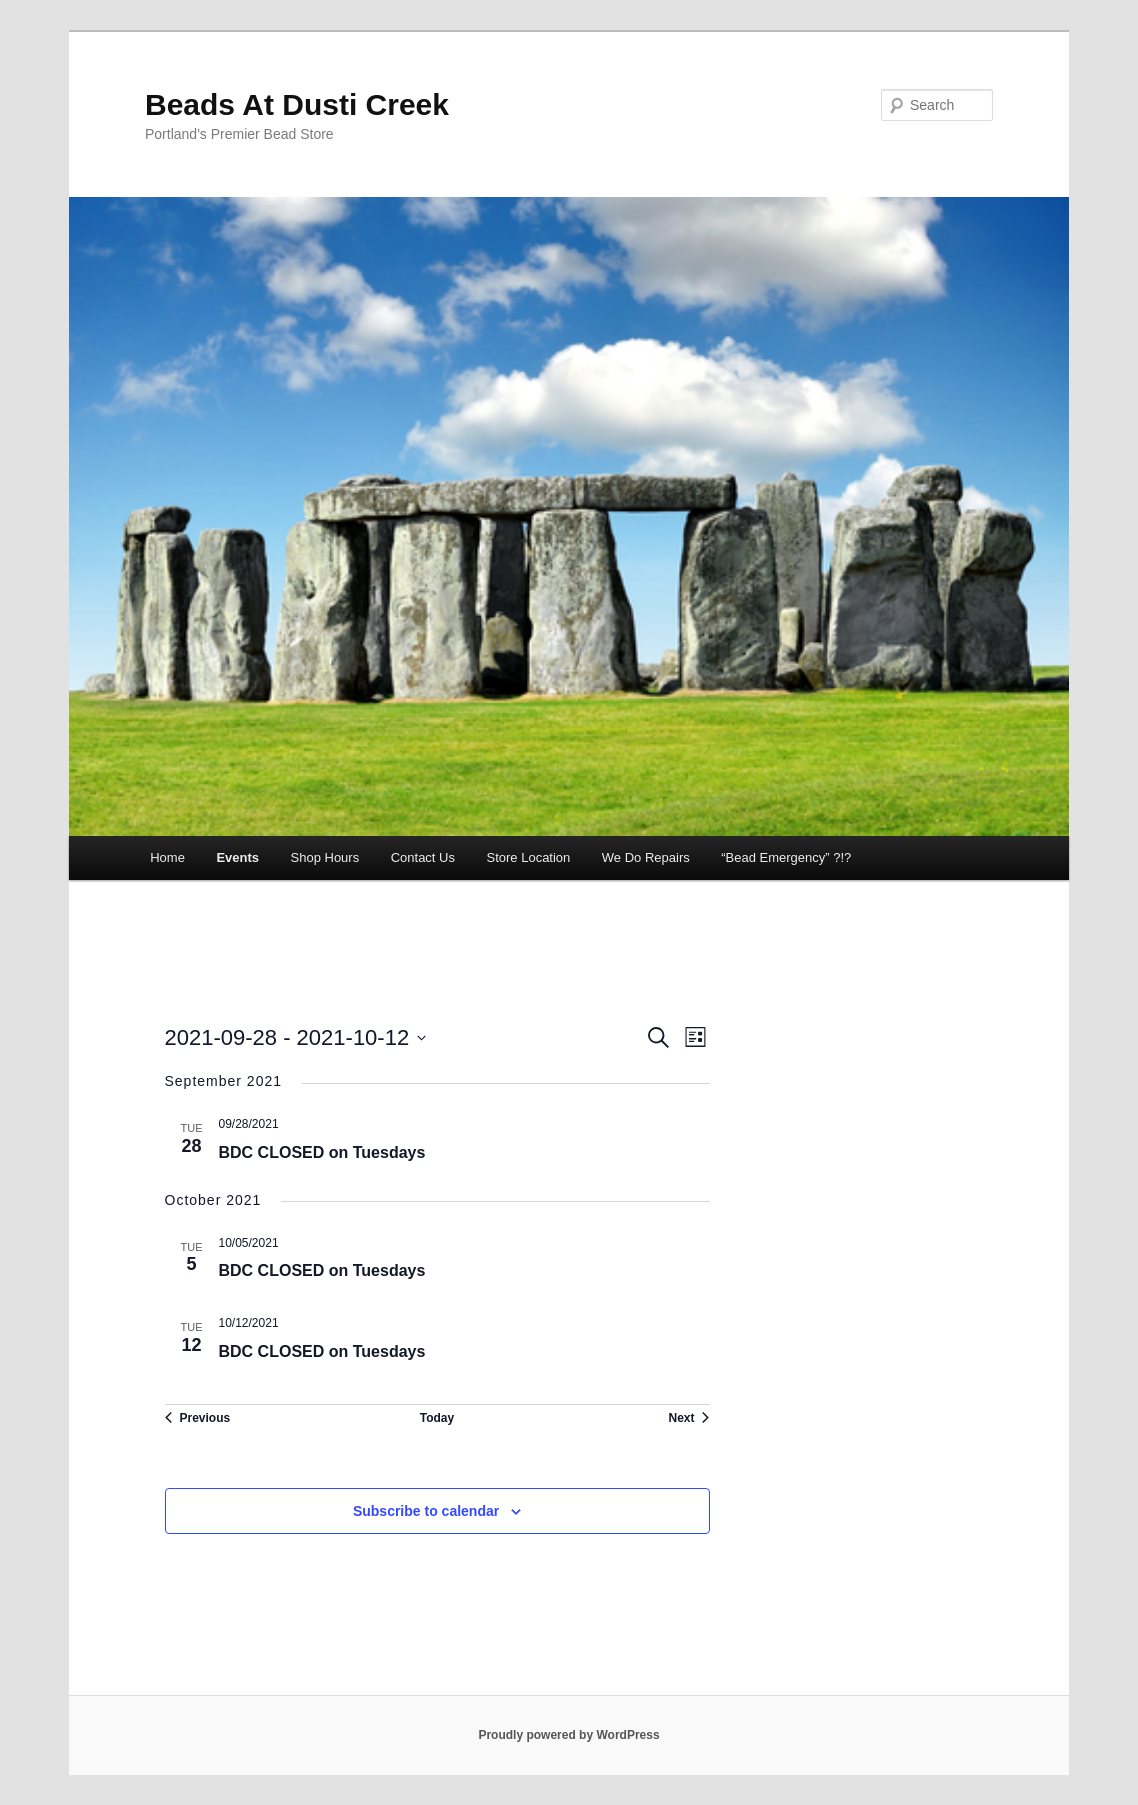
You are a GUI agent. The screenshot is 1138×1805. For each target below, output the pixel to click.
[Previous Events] (198, 1418)
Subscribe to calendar (426, 1511)
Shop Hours (325, 857)
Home (167, 857)
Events (237, 857)
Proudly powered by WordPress (568, 1735)
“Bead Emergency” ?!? (786, 857)
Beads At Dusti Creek (297, 104)
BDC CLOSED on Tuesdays (322, 1152)
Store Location (528, 857)
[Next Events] (688, 1418)
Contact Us (423, 857)
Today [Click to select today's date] (437, 1418)
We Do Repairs (646, 857)
